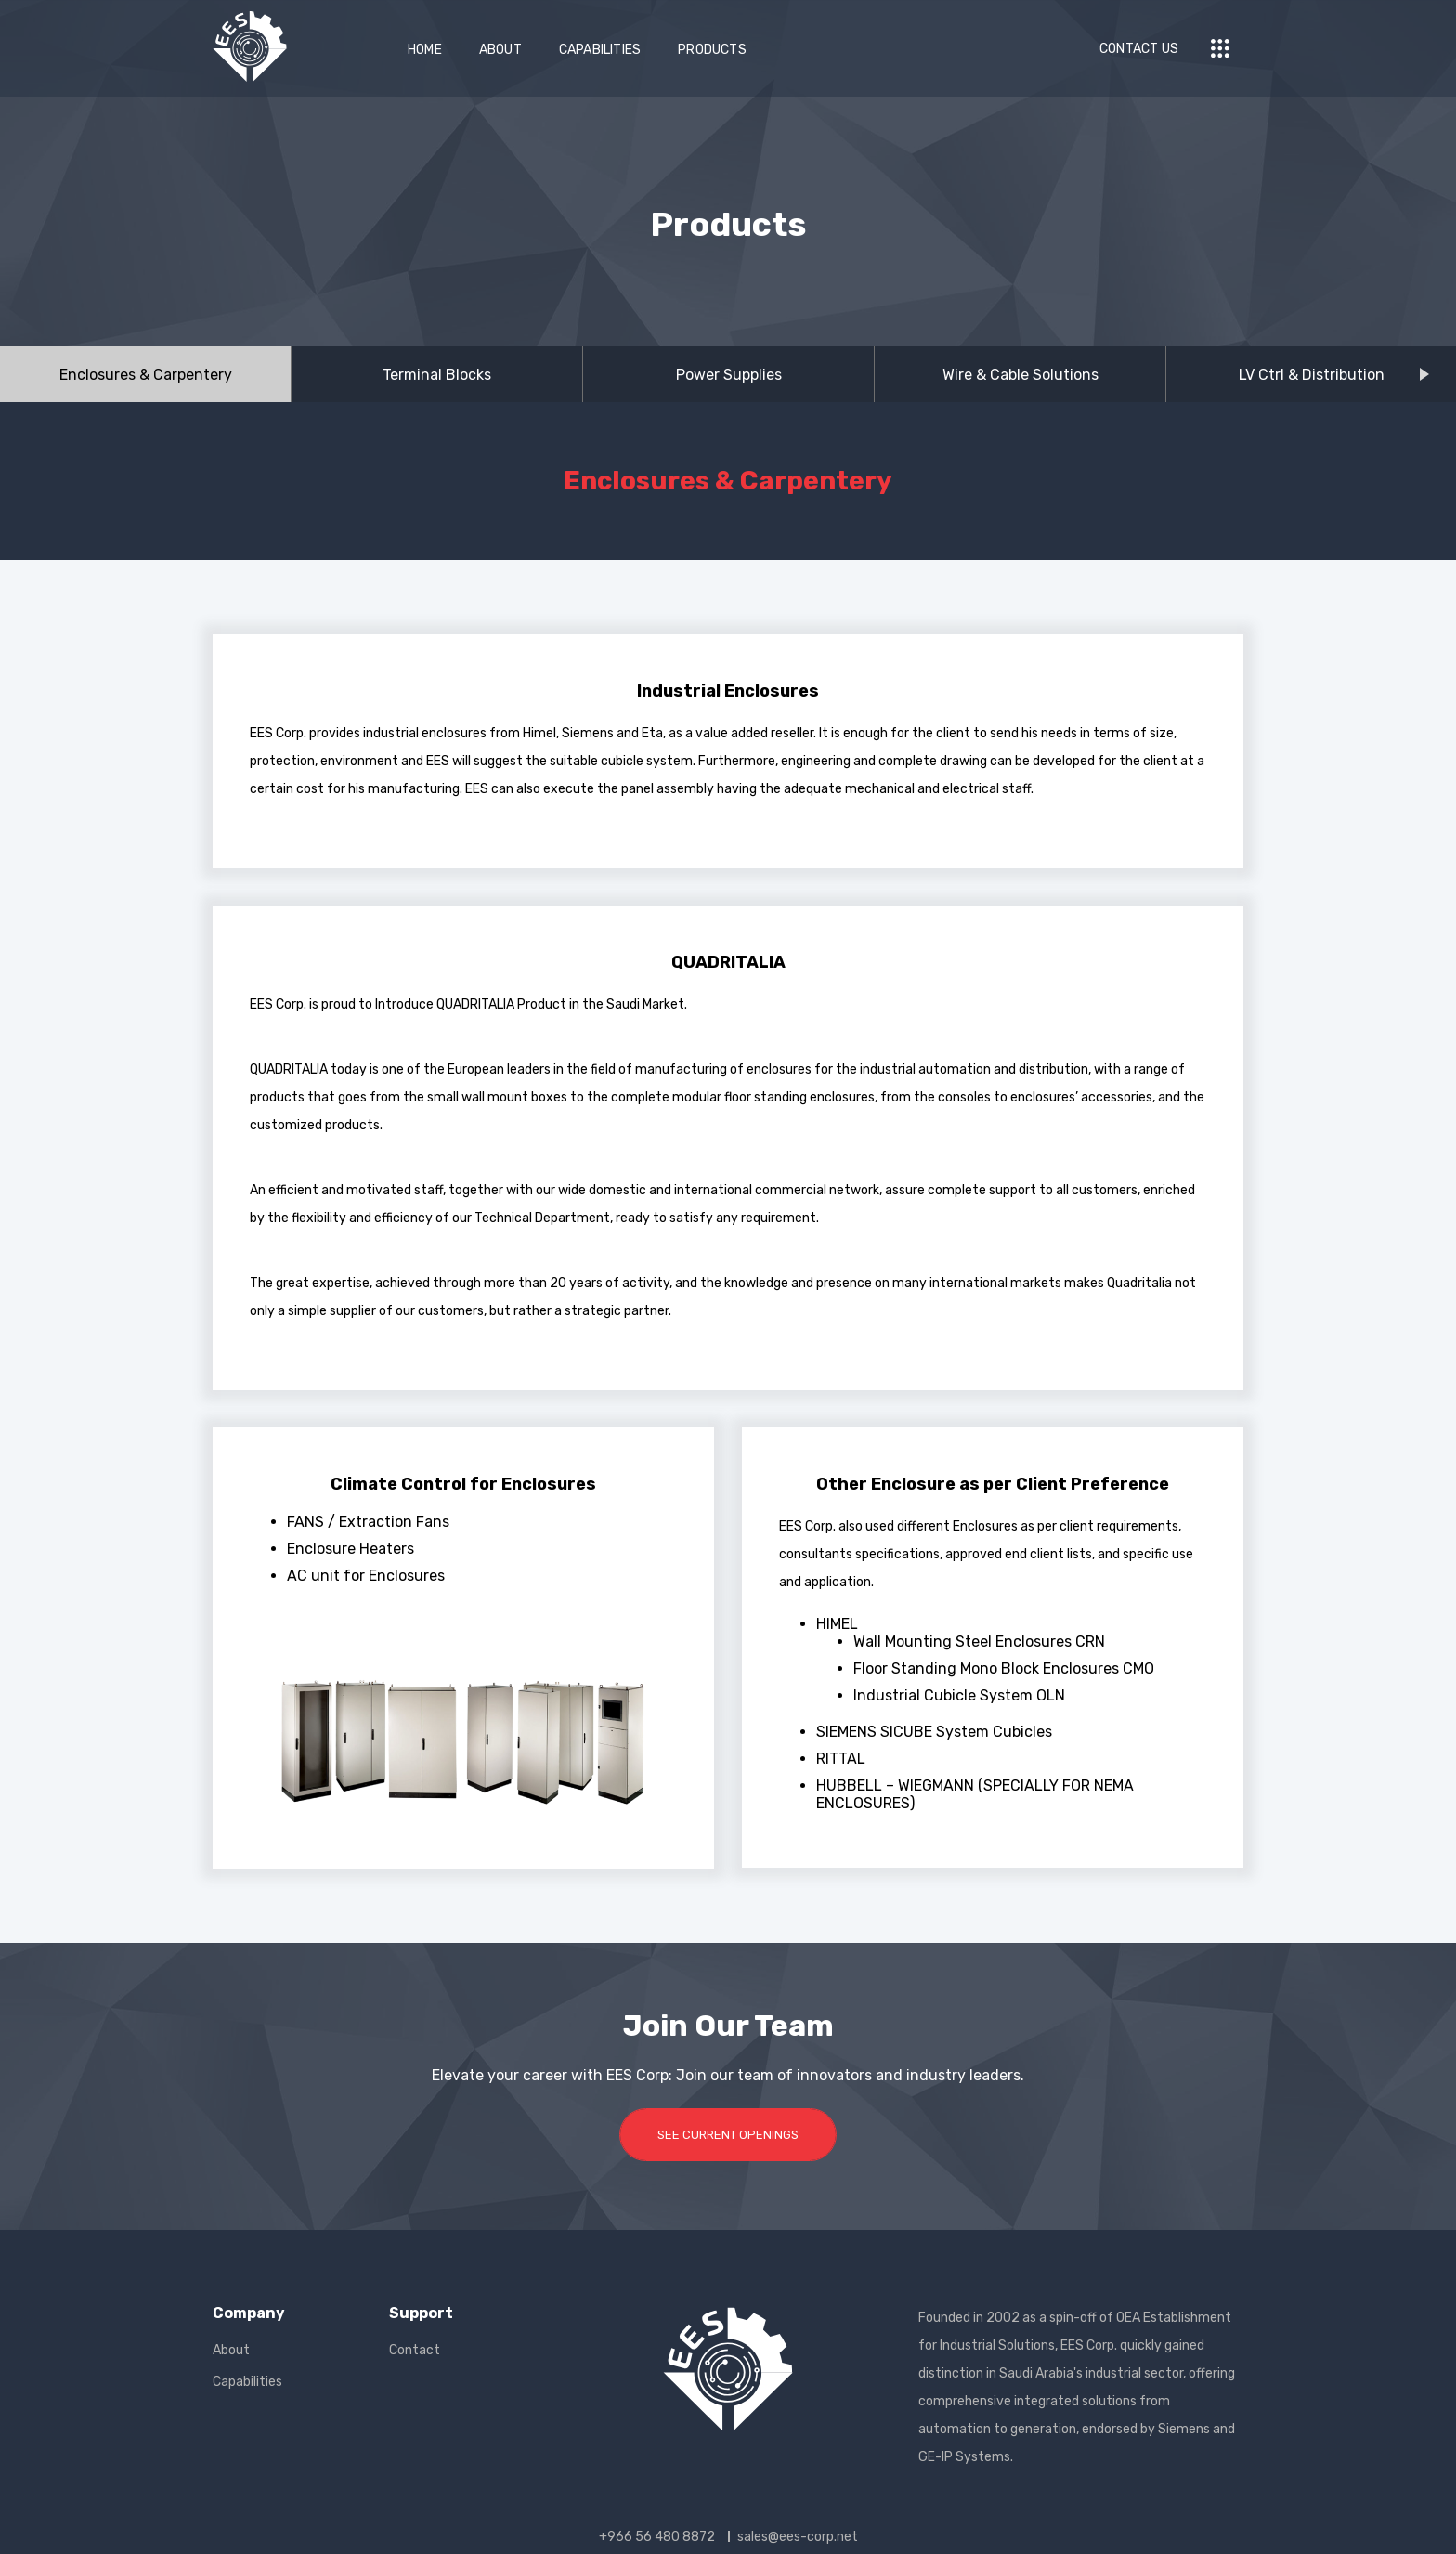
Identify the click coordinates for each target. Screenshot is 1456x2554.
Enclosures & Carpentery (145, 375)
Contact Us (1138, 49)
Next (1437, 376)
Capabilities (600, 50)
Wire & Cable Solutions (1020, 375)
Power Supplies (729, 375)
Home (425, 50)
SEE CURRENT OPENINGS (728, 2135)
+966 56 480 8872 (657, 2537)
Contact (414, 2350)
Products (712, 50)
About (500, 50)
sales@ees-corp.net (797, 2537)
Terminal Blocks (437, 375)
